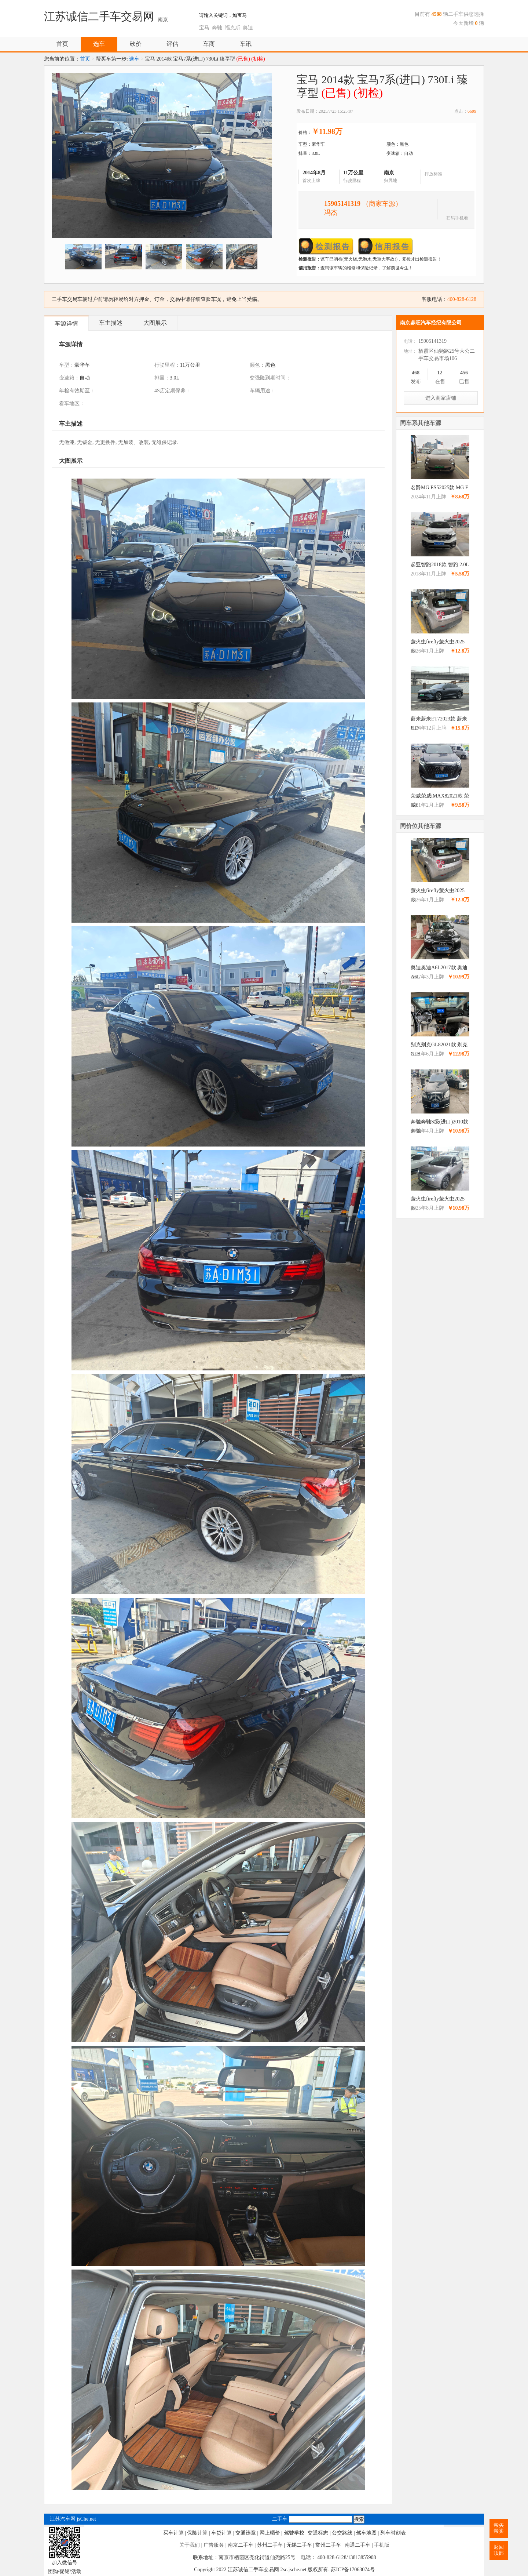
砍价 (136, 44)
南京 (163, 19)
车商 (209, 44)
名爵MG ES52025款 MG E (440, 487)
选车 (99, 44)
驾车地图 (366, 2533)
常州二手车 (328, 2545)
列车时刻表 (393, 2533)
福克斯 (232, 27)
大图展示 (155, 323)
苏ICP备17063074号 (353, 2569)
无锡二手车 (299, 2545)
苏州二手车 (270, 2545)
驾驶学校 (294, 2533)
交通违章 (245, 2533)
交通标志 (318, 2533)
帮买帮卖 (499, 2528)
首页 (62, 44)
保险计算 (197, 2533)
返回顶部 (499, 2550)
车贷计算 (221, 2533)
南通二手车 (357, 2545)
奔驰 (217, 27)
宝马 (204, 27)
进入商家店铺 (440, 398)
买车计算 (173, 2533)
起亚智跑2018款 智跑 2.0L (440, 564)
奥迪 (248, 27)
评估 (172, 44)
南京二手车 (240, 2545)
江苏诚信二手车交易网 (99, 16)
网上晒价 (270, 2533)
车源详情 (66, 323)
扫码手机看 (457, 217)
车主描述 (110, 323)
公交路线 (342, 2533)
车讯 (246, 44)
